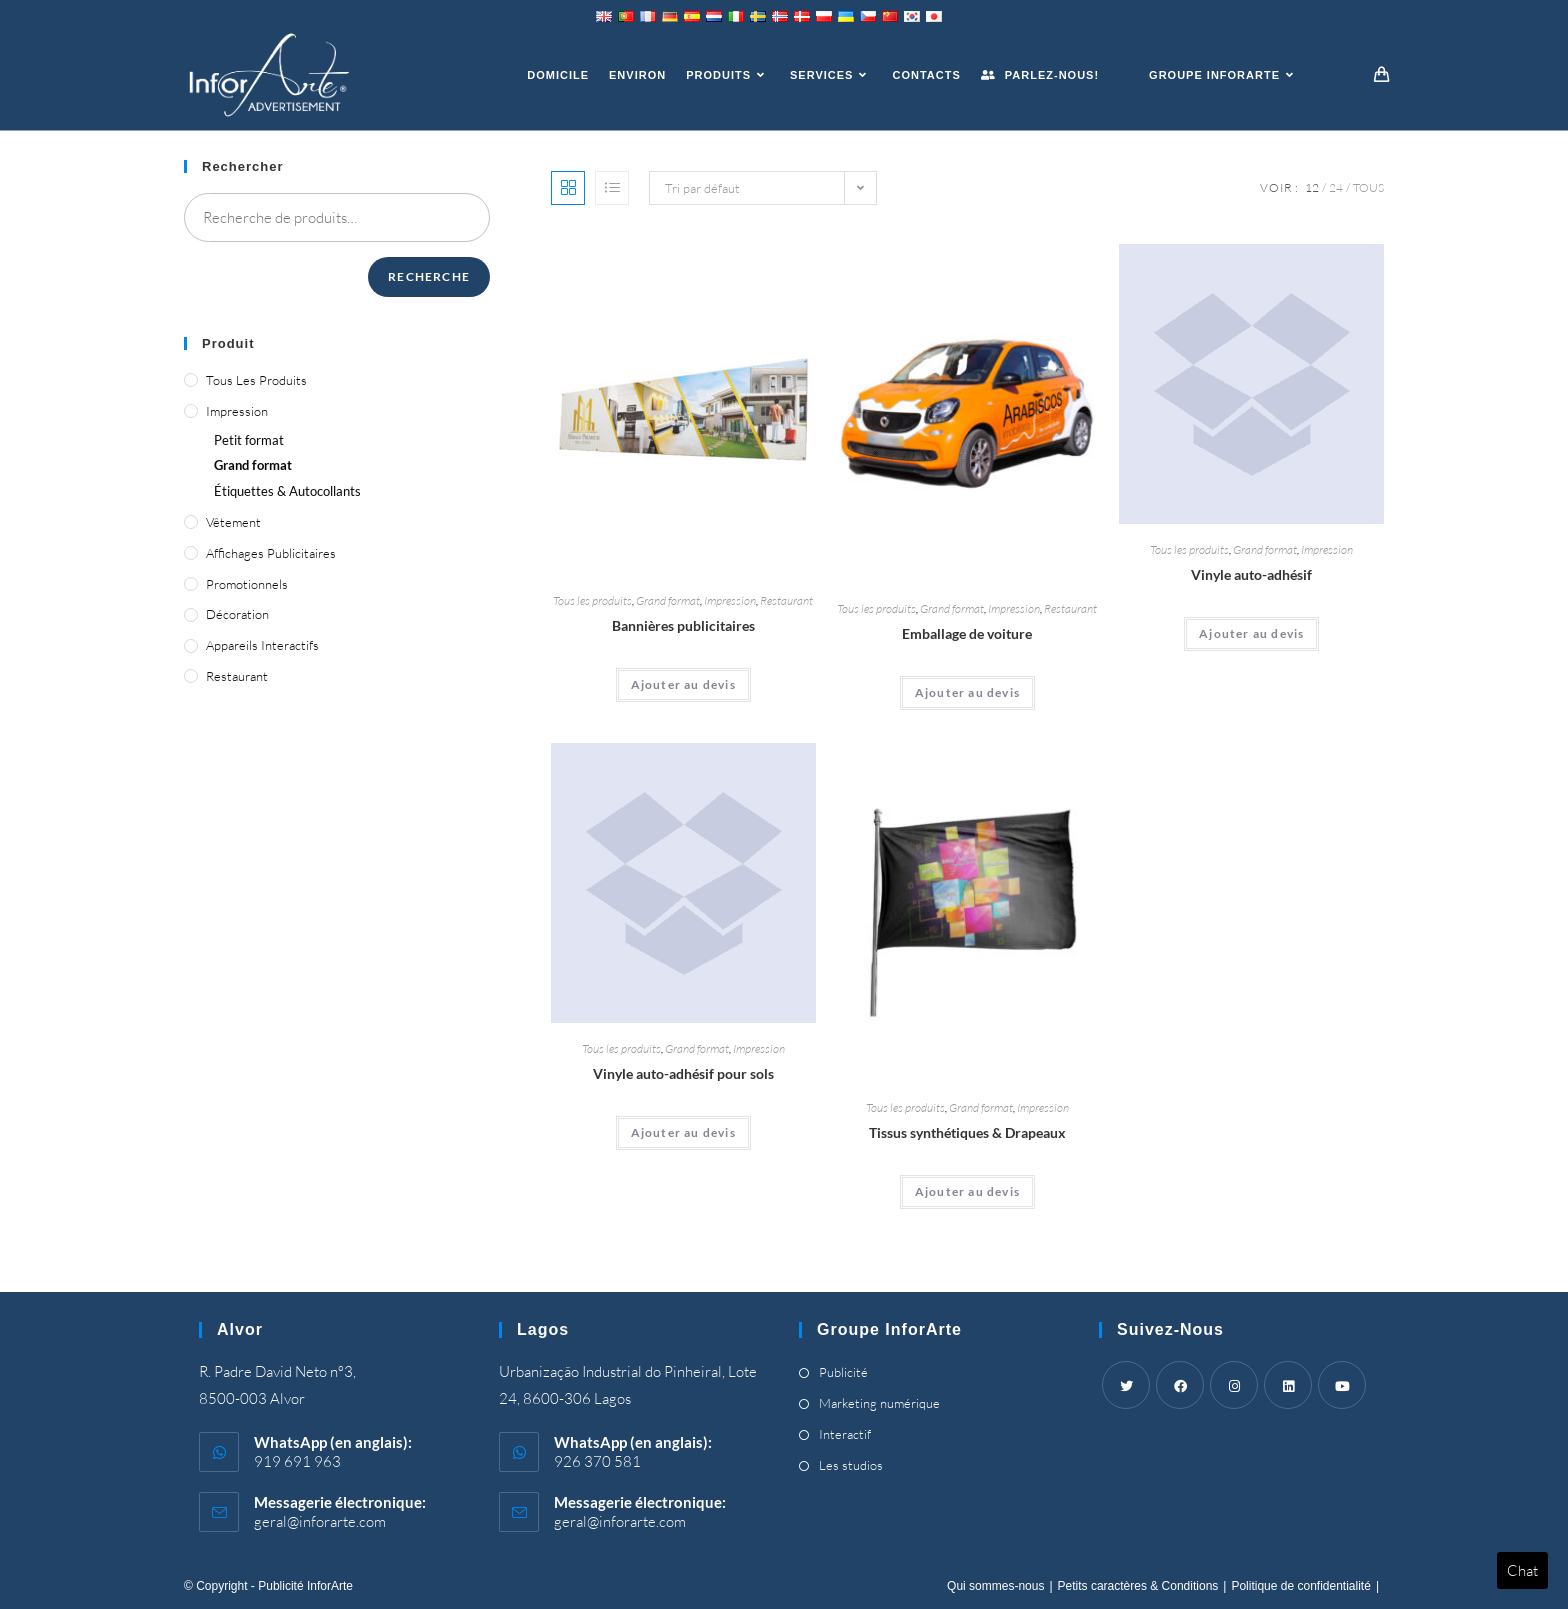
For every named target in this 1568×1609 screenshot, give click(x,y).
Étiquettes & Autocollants (287, 491)
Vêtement (233, 522)
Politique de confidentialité (1300, 1586)
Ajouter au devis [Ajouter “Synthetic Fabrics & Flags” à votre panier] (967, 1191)
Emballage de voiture (967, 633)
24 (1336, 187)
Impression (730, 600)
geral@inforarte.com (320, 1521)
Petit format (249, 440)
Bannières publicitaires (683, 625)
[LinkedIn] (1288, 1385)
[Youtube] (1342, 1385)
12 (1312, 187)
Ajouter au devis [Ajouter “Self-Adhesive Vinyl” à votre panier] (1251, 633)
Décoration (237, 614)
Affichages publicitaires (271, 553)
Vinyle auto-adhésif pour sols (683, 1073)
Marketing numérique (879, 1403)
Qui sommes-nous (995, 1586)
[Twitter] (1126, 1385)
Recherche (429, 276)
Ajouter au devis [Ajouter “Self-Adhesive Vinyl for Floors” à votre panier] (683, 1132)
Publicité (843, 1372)
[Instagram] (1234, 1385)
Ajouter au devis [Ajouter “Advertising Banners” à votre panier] (683, 684)
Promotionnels (247, 584)
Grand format (668, 600)
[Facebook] (1180, 1385)
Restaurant (786, 600)
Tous (1368, 187)
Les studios (851, 1465)
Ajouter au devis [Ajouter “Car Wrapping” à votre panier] (967, 692)
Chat (1522, 1570)
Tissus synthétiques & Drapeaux (967, 1132)
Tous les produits (592, 600)
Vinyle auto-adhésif (1251, 574)
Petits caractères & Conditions (1138, 1586)
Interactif (845, 1434)
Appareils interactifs (262, 645)
